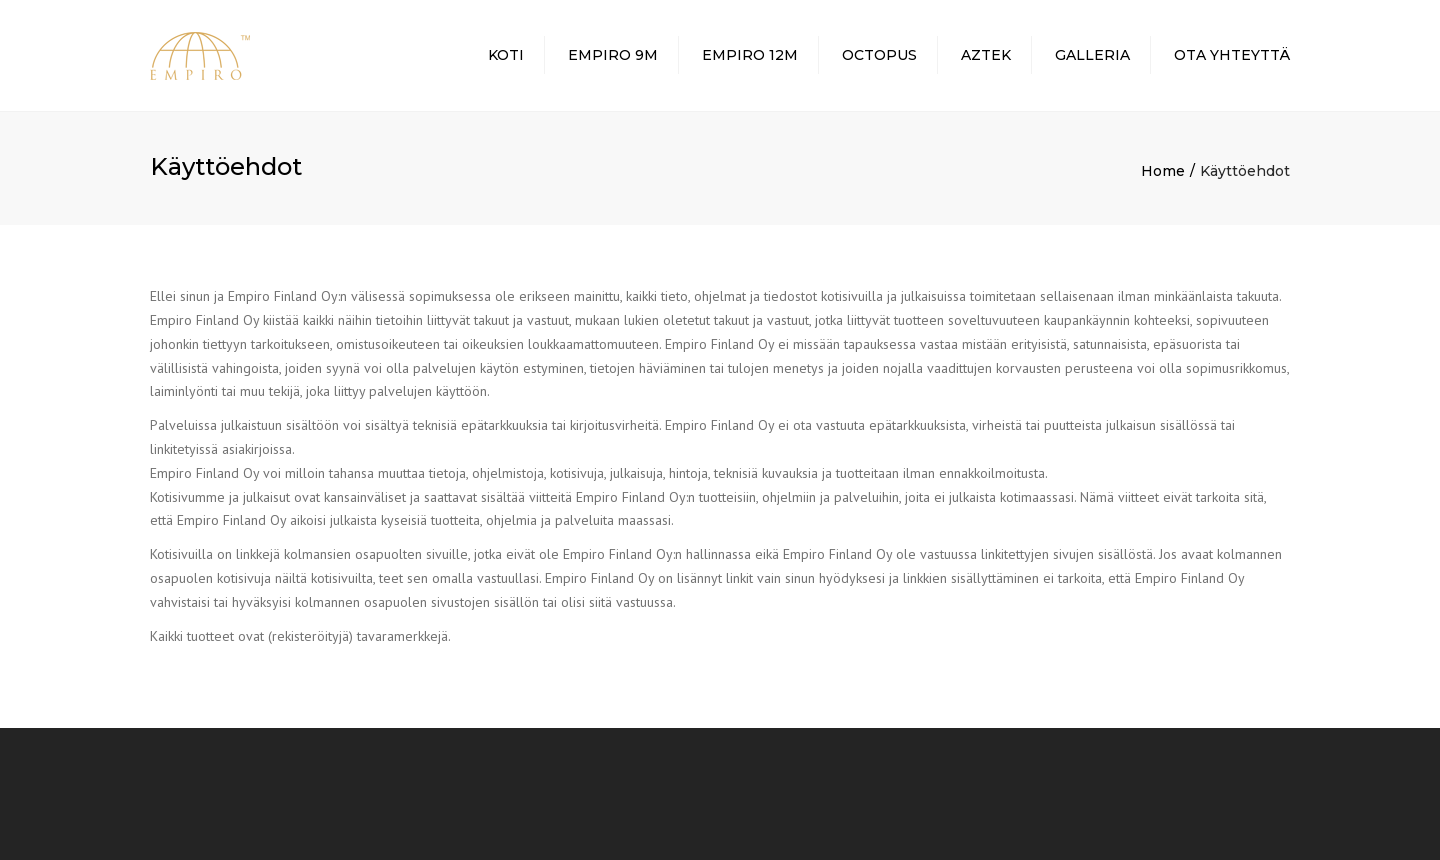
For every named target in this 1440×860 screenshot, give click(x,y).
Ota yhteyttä (1232, 55)
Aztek (986, 55)
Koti (506, 55)
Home (1163, 171)
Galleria (1092, 55)
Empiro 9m (613, 55)
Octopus (879, 55)
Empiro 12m (750, 55)
